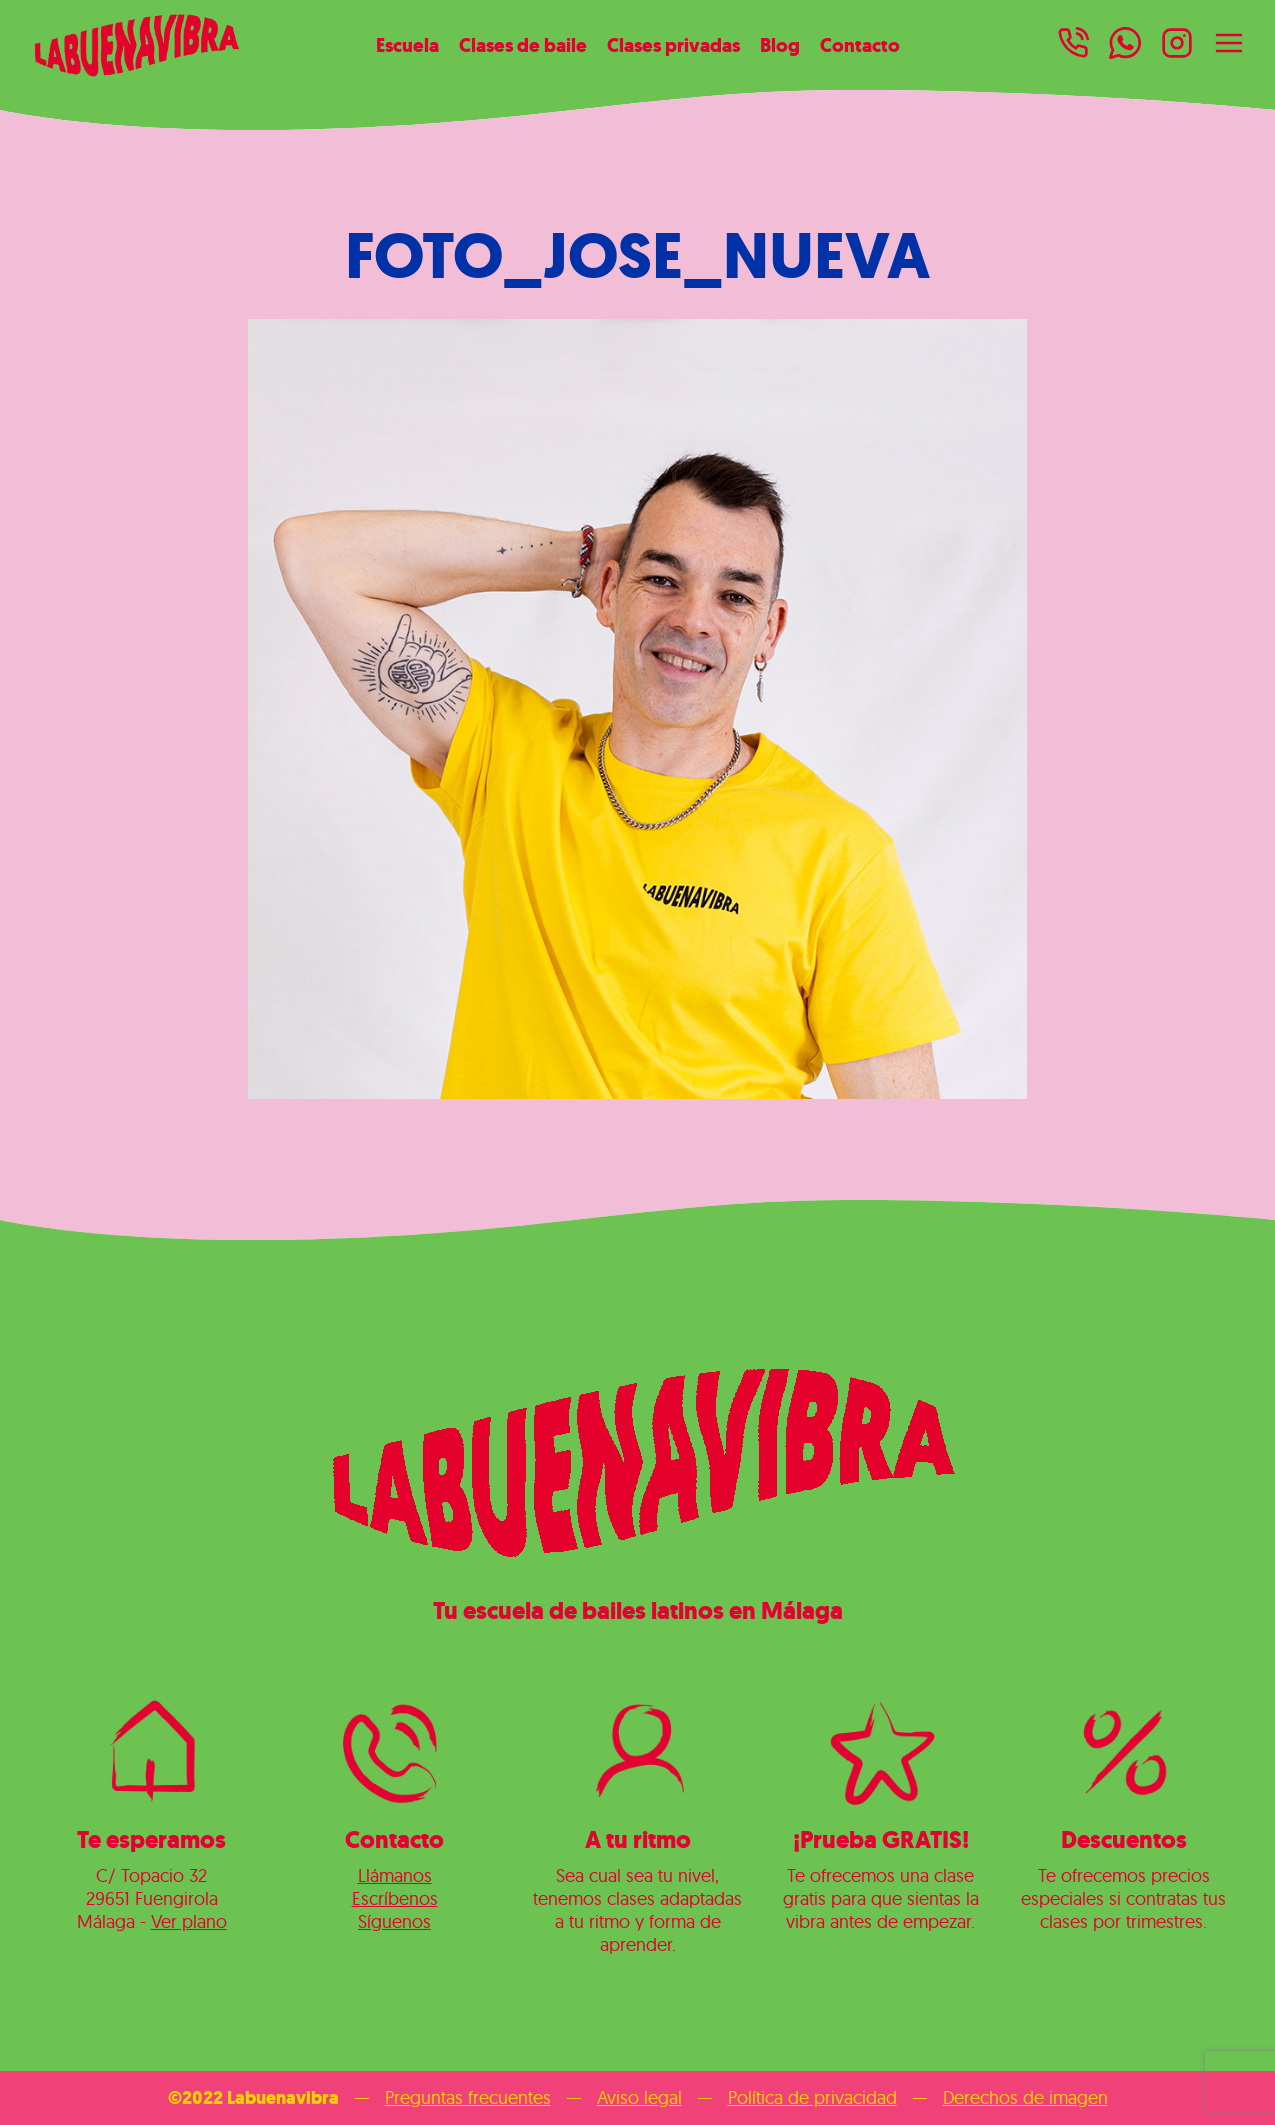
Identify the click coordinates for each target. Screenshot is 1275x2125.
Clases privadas (673, 45)
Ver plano (189, 1921)
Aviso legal (639, 2097)
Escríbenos (395, 1898)
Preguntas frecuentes (468, 2097)
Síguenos (394, 1921)
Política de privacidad (812, 2097)
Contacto (860, 45)
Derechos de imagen (1025, 2097)
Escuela (407, 45)
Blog (780, 45)
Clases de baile (523, 45)
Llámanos (395, 1875)
